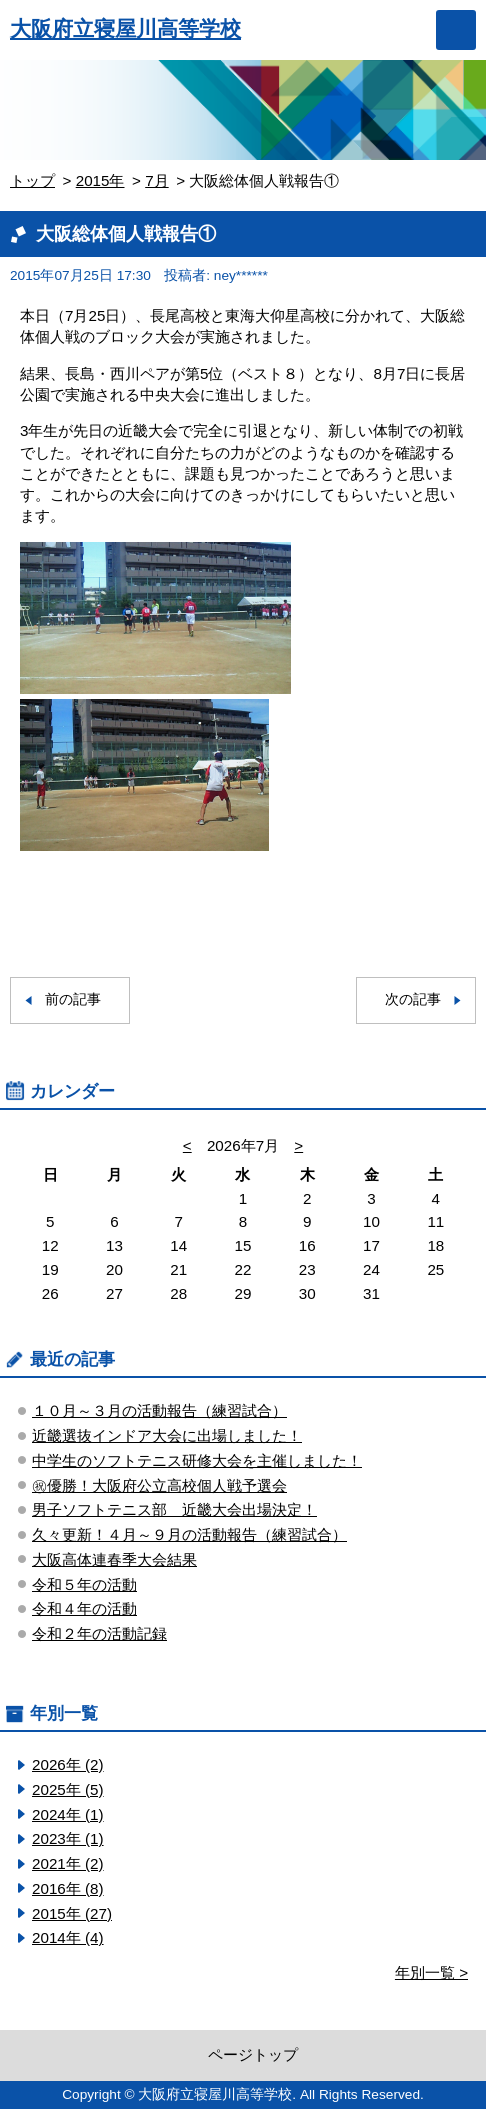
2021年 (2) (68, 1863)
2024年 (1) (68, 1814)
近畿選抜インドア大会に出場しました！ (167, 1435)
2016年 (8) (68, 1888)
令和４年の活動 (84, 1608)
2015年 (100, 180)
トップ (32, 180)
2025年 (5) (68, 1789)
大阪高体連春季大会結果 (114, 1559)
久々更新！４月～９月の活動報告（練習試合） (189, 1534)
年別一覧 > (431, 1972)
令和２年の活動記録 (99, 1633)
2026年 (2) (68, 1764)
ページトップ (253, 2054)
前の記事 (73, 999)
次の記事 (413, 999)
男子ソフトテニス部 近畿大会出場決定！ (174, 1509)
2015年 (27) (72, 1913)
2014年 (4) (68, 1937)
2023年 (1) (68, 1838)
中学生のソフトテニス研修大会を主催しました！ (197, 1460)
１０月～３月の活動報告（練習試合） (159, 1410)
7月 (156, 180)
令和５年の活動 (84, 1584)
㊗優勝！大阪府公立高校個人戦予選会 (159, 1485)
